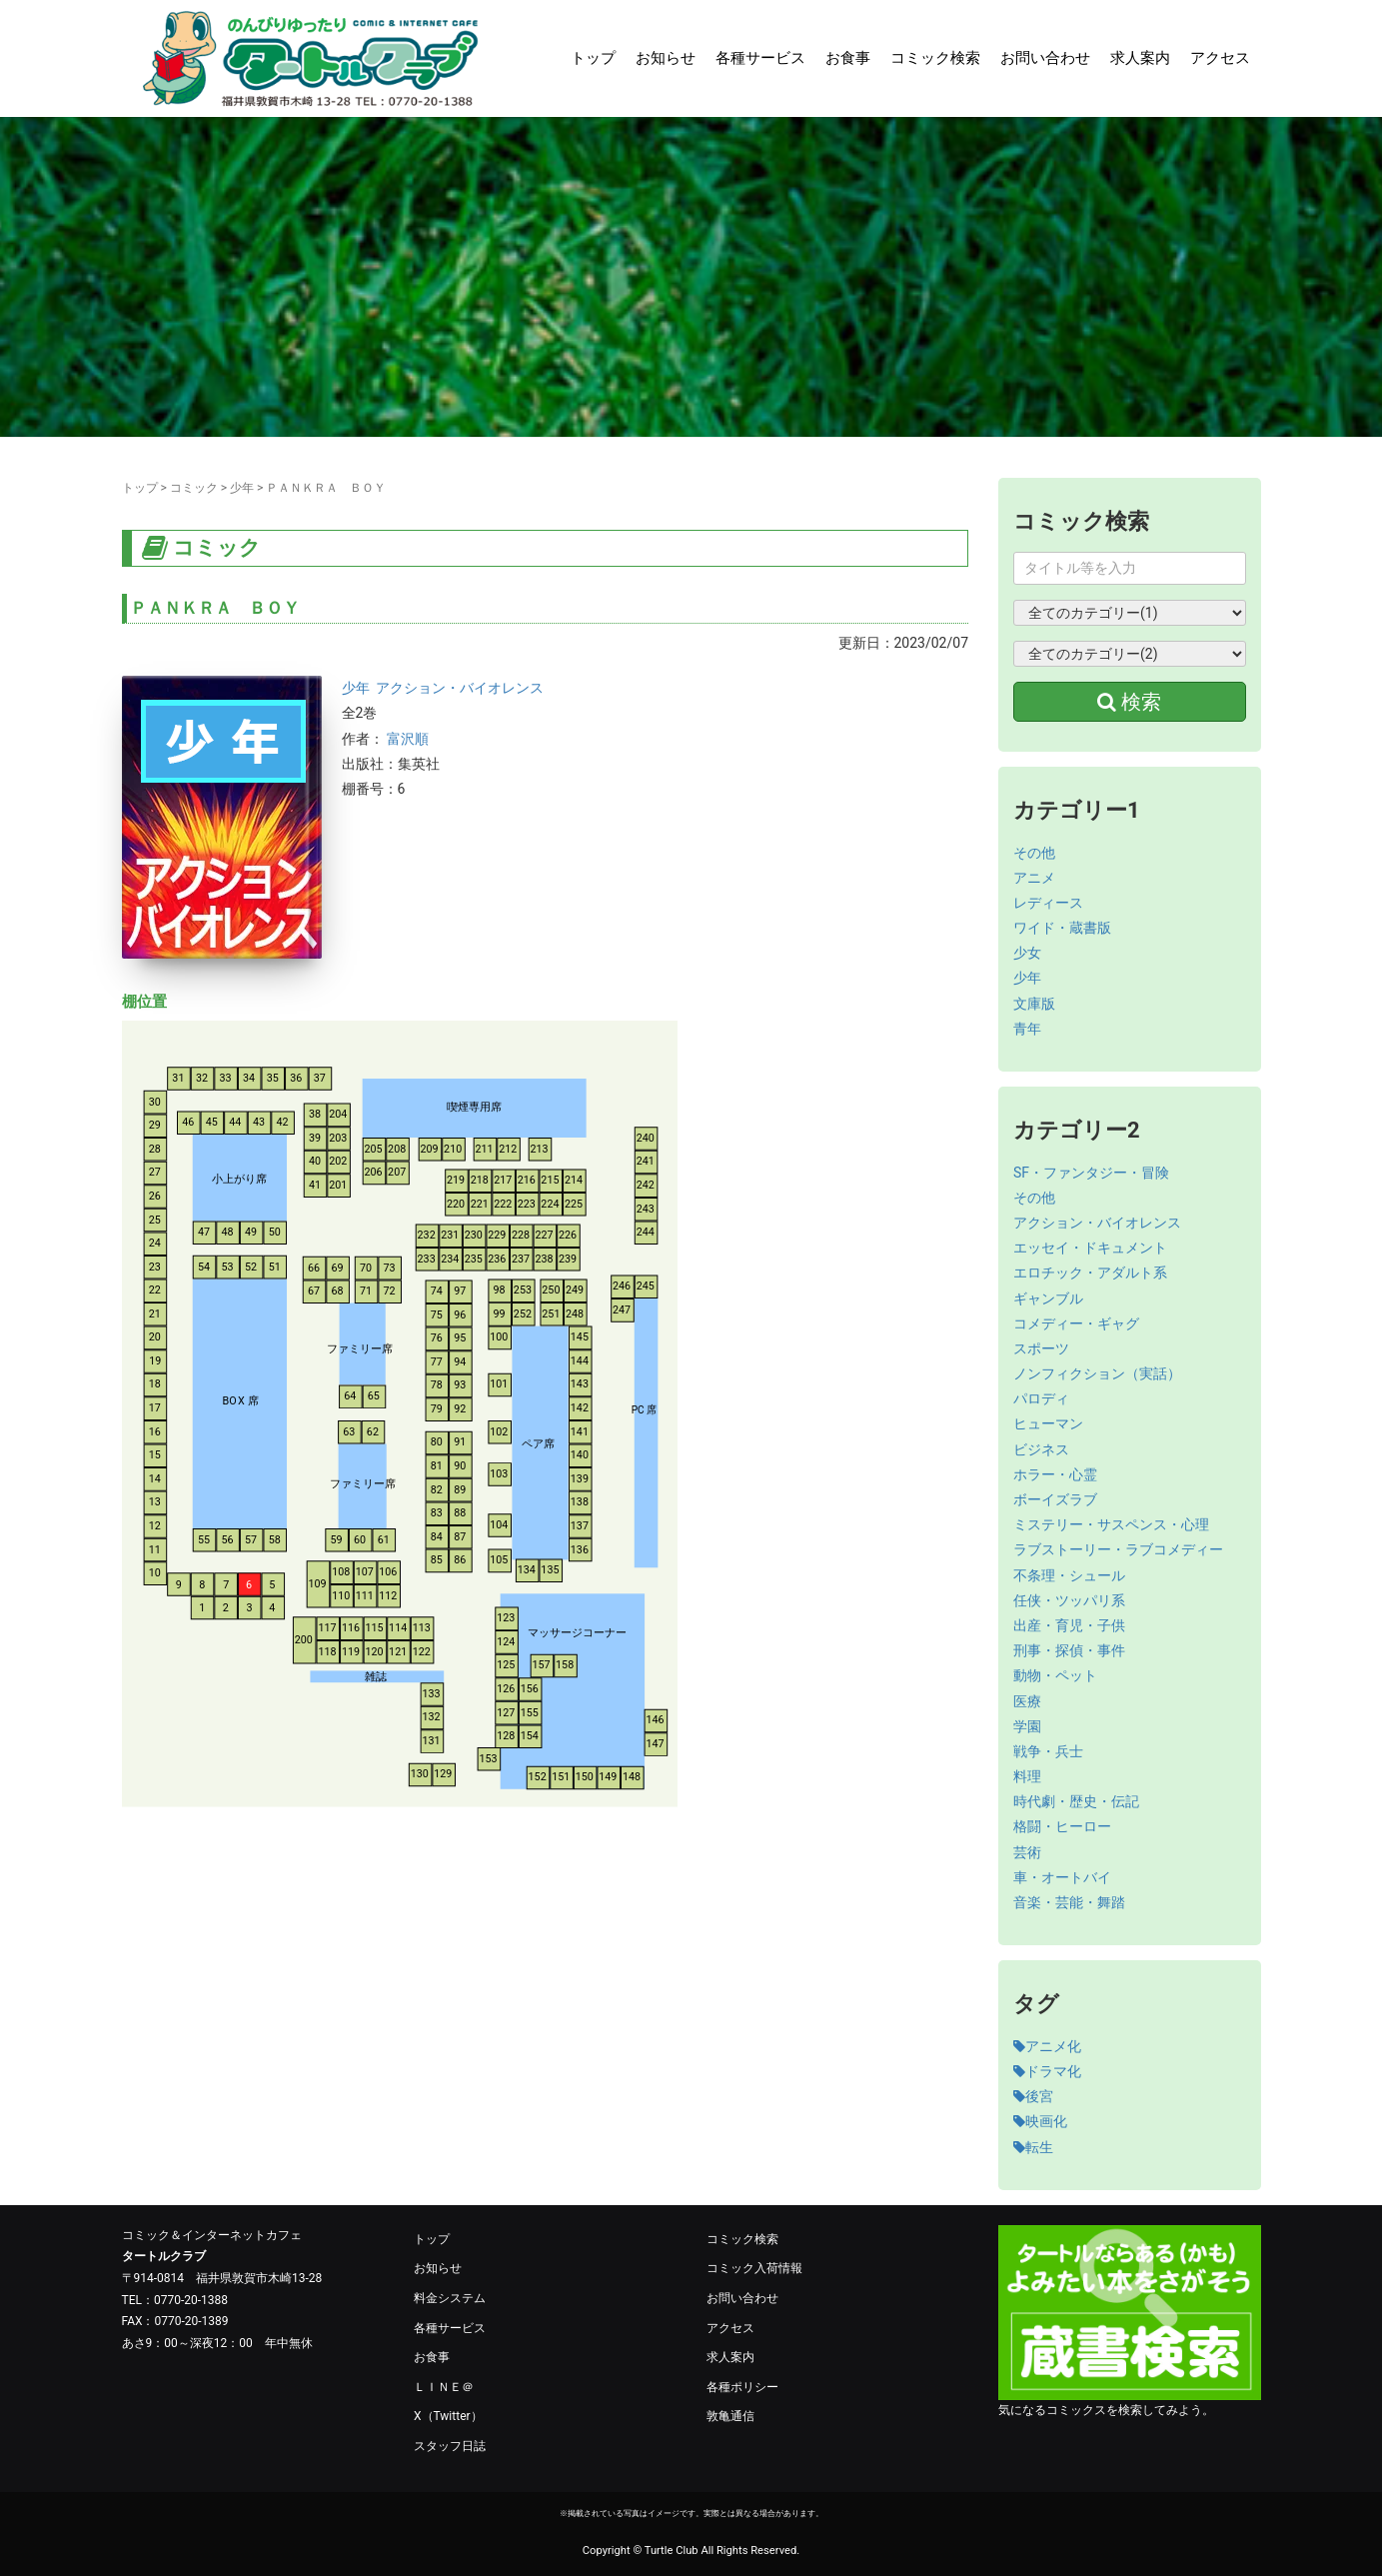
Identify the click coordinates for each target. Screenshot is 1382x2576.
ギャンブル (1048, 1298)
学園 (1027, 1726)
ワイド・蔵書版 (1062, 928)
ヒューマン (1048, 1423)
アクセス (1220, 58)
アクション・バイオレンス (460, 688)
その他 (1034, 853)
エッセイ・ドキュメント (1090, 1248)
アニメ (1034, 878)
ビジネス (1041, 1449)
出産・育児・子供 (1069, 1625)
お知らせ (665, 58)
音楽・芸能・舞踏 (1069, 1902)
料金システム (450, 2298)
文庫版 (1034, 1004)
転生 (1033, 2147)
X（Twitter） (448, 2416)
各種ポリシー (742, 2387)
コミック (194, 488)
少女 (1027, 953)
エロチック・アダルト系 (1090, 1273)
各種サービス (760, 58)
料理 (1027, 1776)
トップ (593, 58)
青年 (1027, 1029)
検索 (1129, 702)
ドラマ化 (1047, 2071)
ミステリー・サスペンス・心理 (1111, 1524)
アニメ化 (1047, 2046)
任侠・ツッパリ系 (1069, 1600)
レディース (1048, 903)
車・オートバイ (1062, 1877)
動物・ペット (1055, 1675)
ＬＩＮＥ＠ (444, 2387)
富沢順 (408, 739)
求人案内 (1140, 58)
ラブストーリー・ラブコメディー (1118, 1549)
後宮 (1033, 2096)
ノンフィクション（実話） (1097, 1373)
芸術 (1027, 1852)
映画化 (1040, 2121)
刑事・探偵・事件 (1069, 1650)
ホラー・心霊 (1055, 1474)
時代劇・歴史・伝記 (1076, 1801)
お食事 (847, 58)
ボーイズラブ (1055, 1499)
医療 (1027, 1701)
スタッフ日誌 (450, 2446)
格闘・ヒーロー (1062, 1826)
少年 (242, 488)
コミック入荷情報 (754, 2268)
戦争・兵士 (1048, 1751)
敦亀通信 (730, 2416)
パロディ (1041, 1398)
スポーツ (1041, 1348)
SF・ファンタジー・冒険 (1091, 1173)
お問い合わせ (1045, 58)
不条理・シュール (1069, 1575)
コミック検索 (935, 58)
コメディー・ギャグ (1076, 1323)
